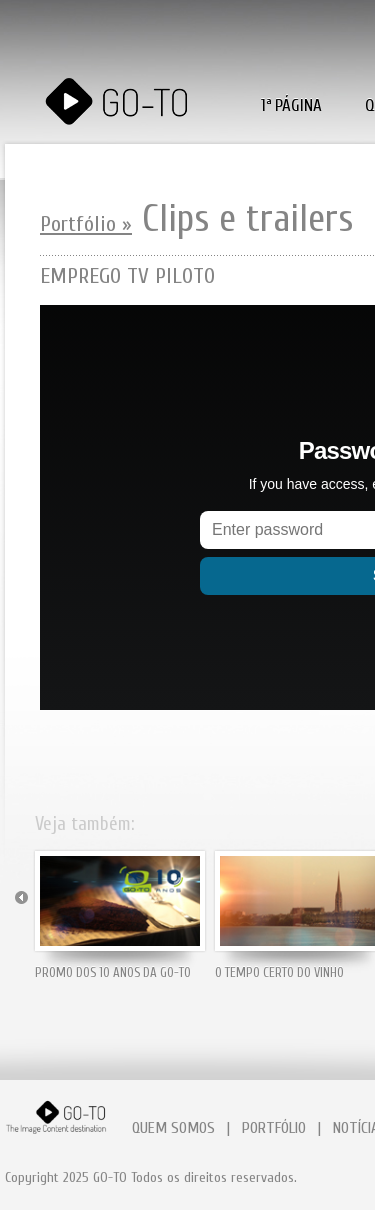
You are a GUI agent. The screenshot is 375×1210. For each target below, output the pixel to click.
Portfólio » (86, 224)
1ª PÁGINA (291, 105)
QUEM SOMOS (173, 1128)
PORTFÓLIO (274, 1128)
